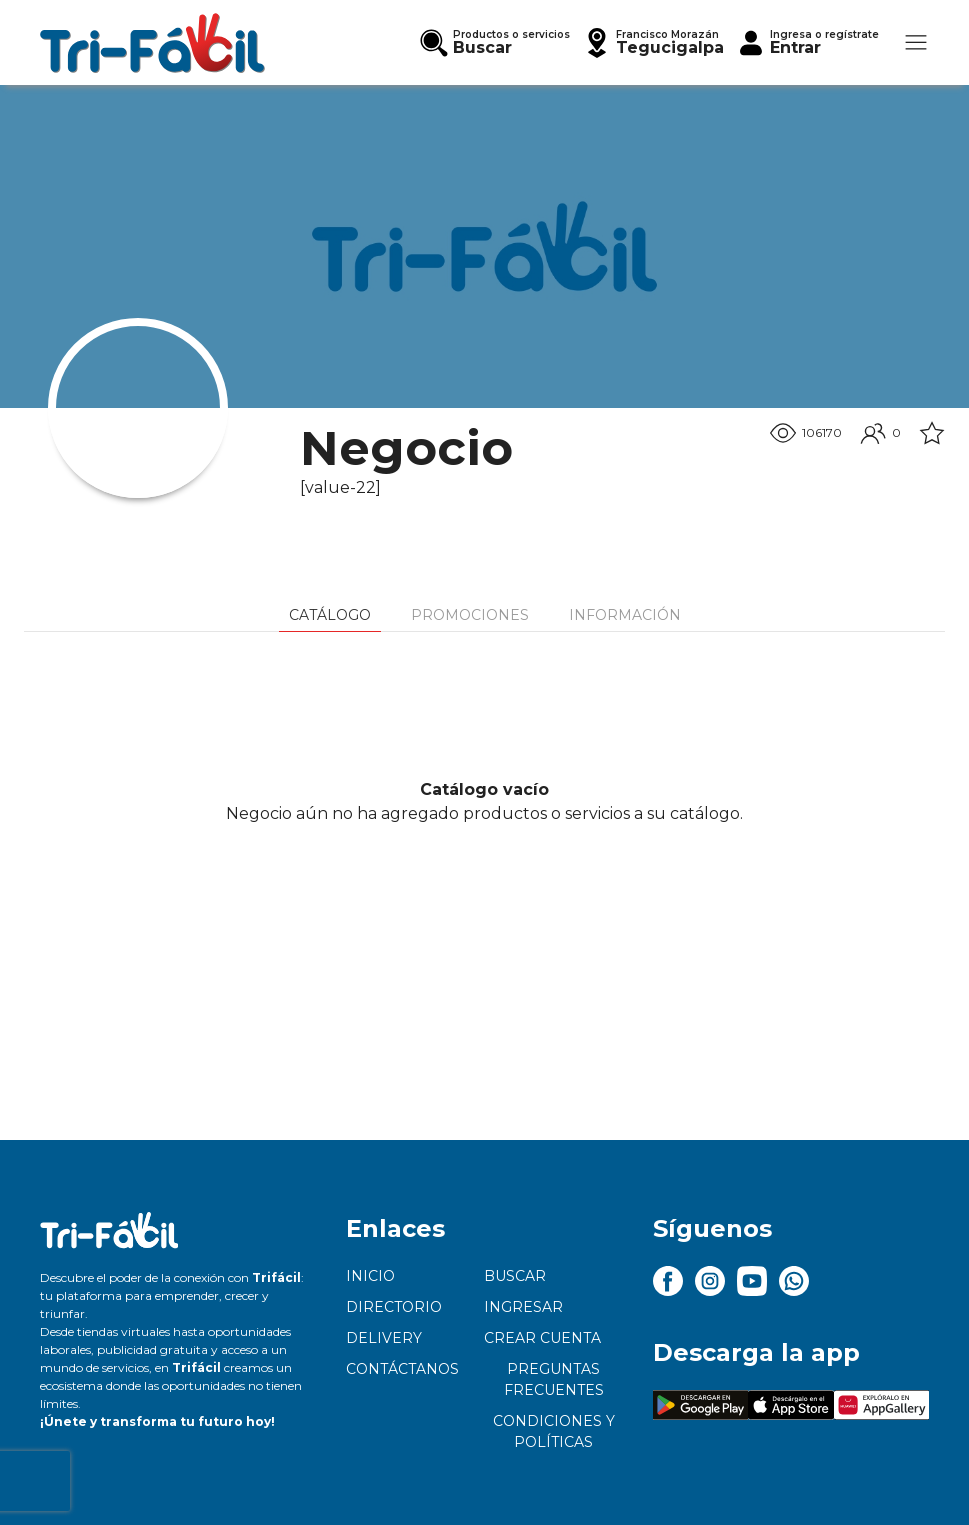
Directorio (394, 1307)
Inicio (370, 1276)
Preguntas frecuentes (554, 1379)
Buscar (515, 1276)
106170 (806, 433)
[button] (653, 42)
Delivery (384, 1338)
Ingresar (523, 1307)
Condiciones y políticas (554, 1431)
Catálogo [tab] (330, 615)
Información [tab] (625, 615)
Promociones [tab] (470, 615)
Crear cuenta (542, 1338)
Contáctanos (402, 1369)
